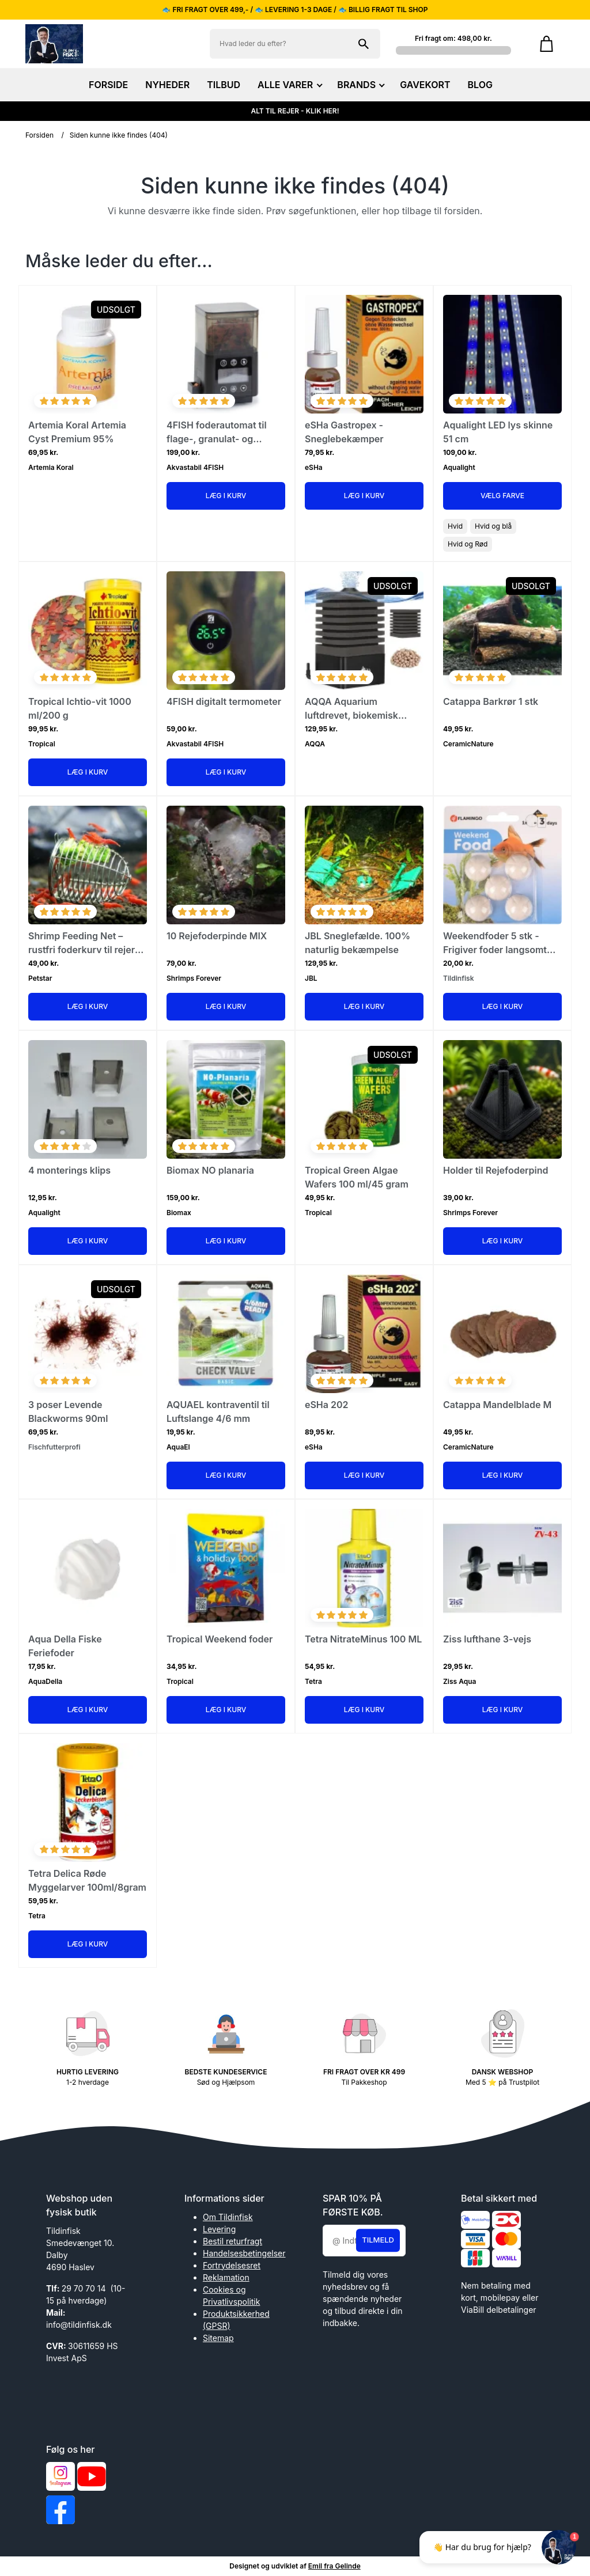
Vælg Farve (502, 495)
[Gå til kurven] (546, 44)
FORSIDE (108, 84)
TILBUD (223, 84)
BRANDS (360, 84)
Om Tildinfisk (228, 2217)
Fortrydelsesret (231, 2265)
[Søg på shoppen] (364, 43)
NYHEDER (167, 84)
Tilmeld (378, 2239)
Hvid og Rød (467, 544)
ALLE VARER (289, 84)
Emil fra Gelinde (334, 2566)
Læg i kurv (226, 495)
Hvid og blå (493, 526)
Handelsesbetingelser (244, 2253)
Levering (219, 2229)
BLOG (480, 84)
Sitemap (218, 2338)
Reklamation (226, 2277)
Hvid (455, 526)
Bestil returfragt (232, 2241)
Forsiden (39, 135)
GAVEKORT (425, 84)
